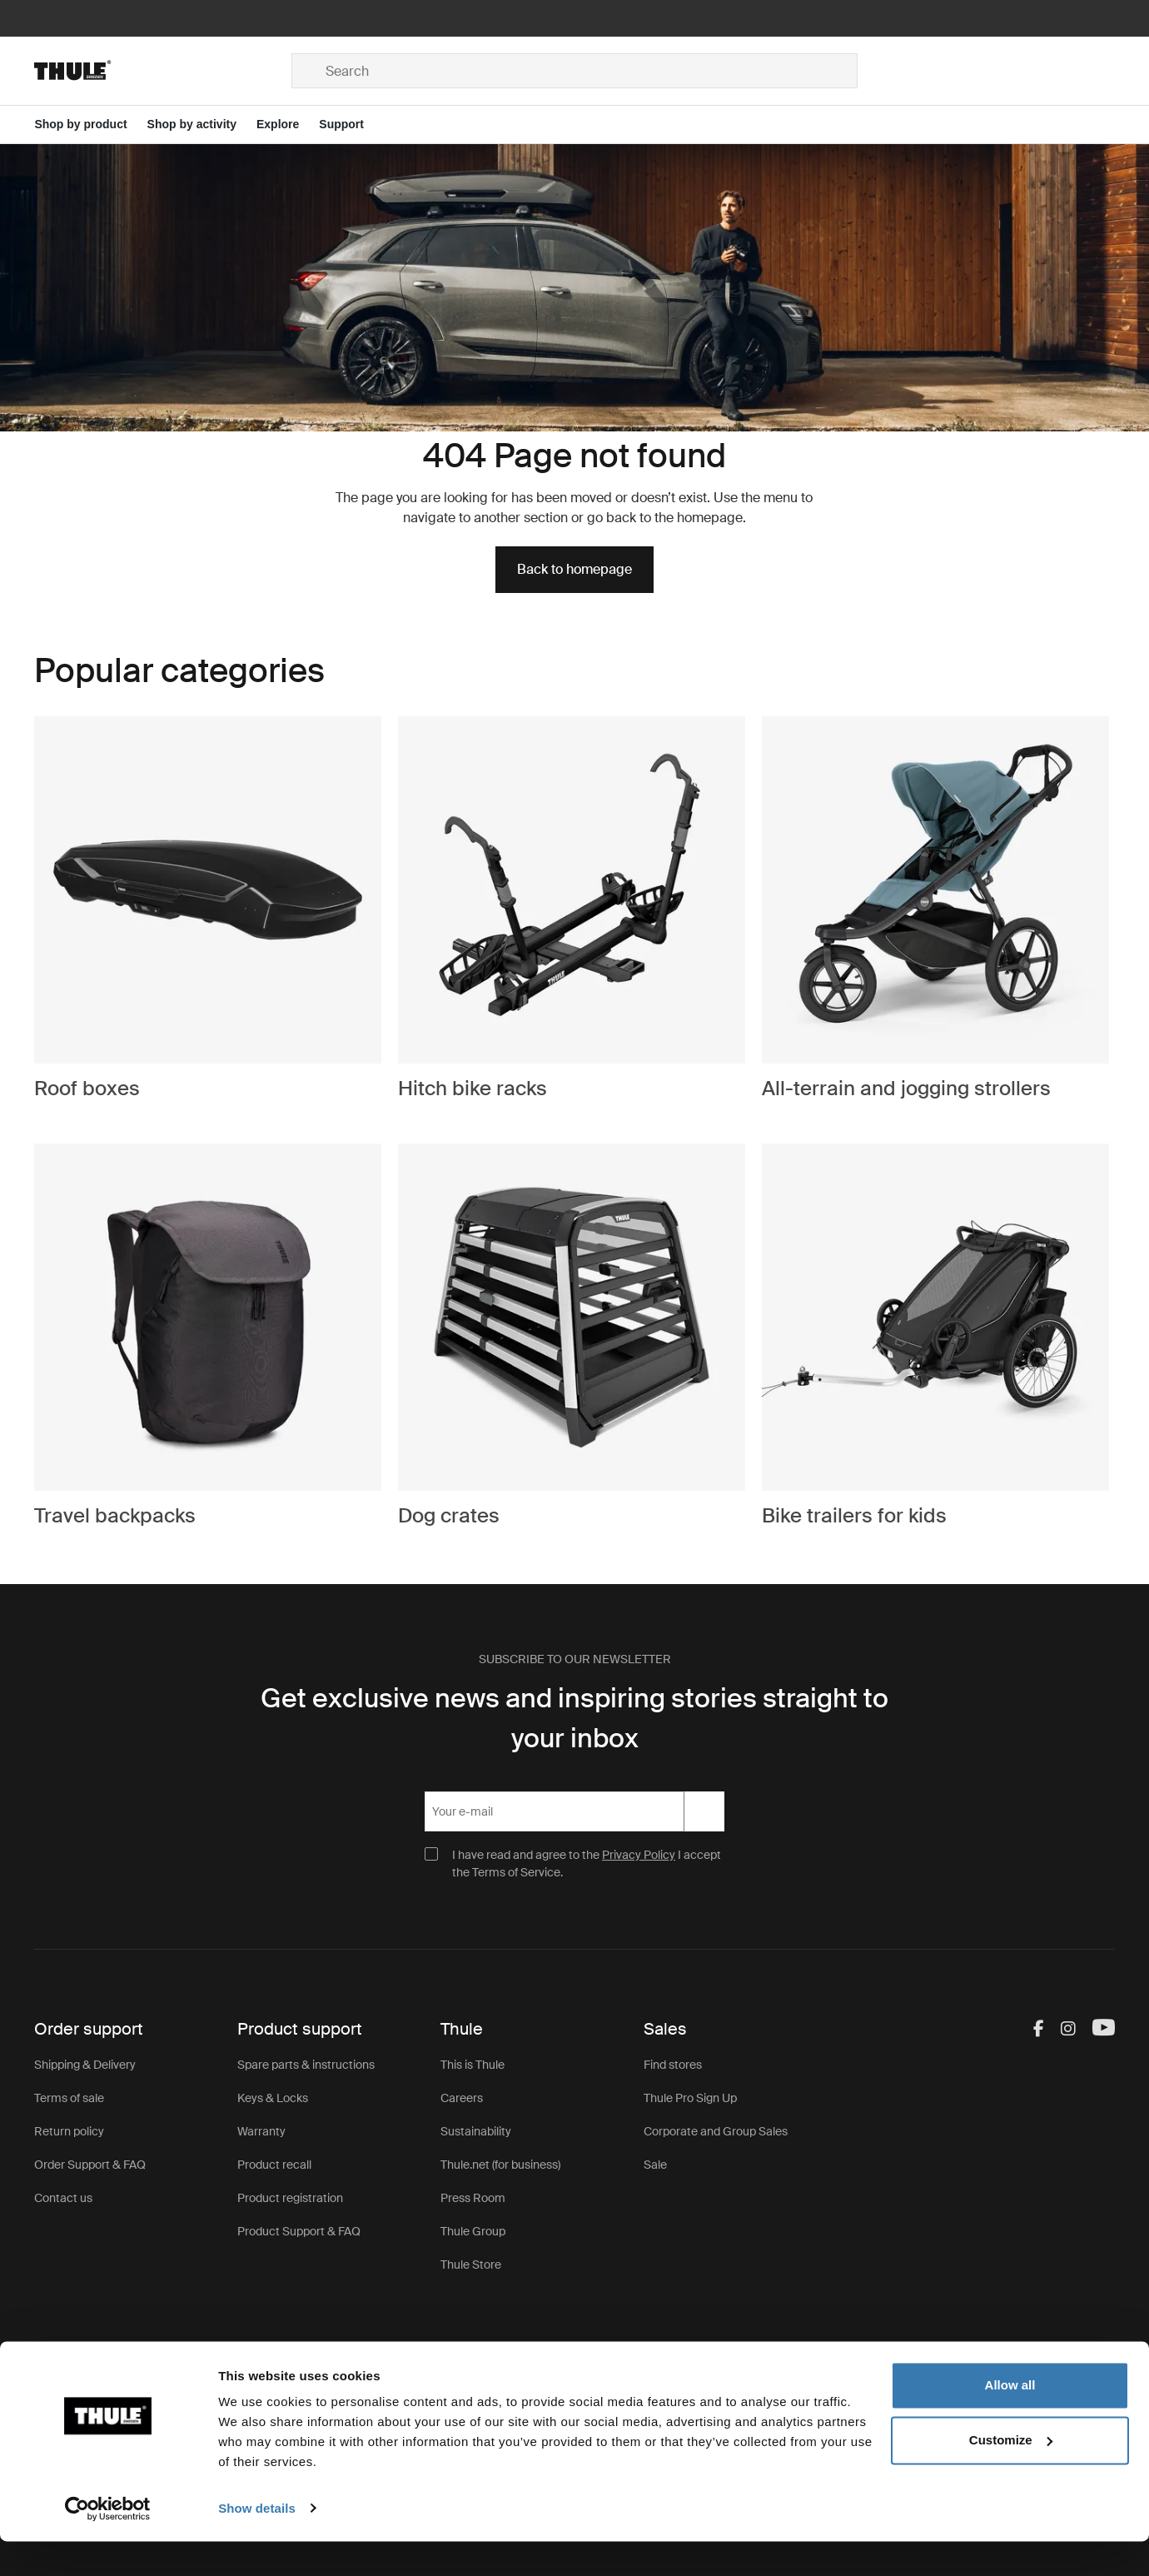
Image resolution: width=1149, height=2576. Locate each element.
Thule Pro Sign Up (690, 2097)
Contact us (63, 2197)
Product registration (290, 2197)
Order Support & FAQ (90, 2164)
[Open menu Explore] (287, 124)
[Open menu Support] (351, 124)
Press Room (472, 2197)
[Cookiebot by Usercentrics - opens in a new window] (108, 2543)
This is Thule (472, 2064)
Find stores (673, 2064)
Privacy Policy (638, 1854)
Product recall (274, 2164)
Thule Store (470, 2264)
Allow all (1010, 2421)
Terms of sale (69, 2097)
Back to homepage (574, 569)
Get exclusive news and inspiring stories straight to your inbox (574, 1718)
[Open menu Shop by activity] (201, 124)
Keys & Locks (272, 2097)
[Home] (162, 71)
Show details (257, 2543)
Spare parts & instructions (306, 2064)
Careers (461, 2097)
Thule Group (472, 2231)
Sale (655, 2164)
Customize (1010, 2475)
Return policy (69, 2131)
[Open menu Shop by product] (90, 124)
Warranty (261, 2131)
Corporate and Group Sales (716, 2131)
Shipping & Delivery (85, 2064)
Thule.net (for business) (500, 2164)
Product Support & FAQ (299, 2231)
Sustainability (475, 2131)
